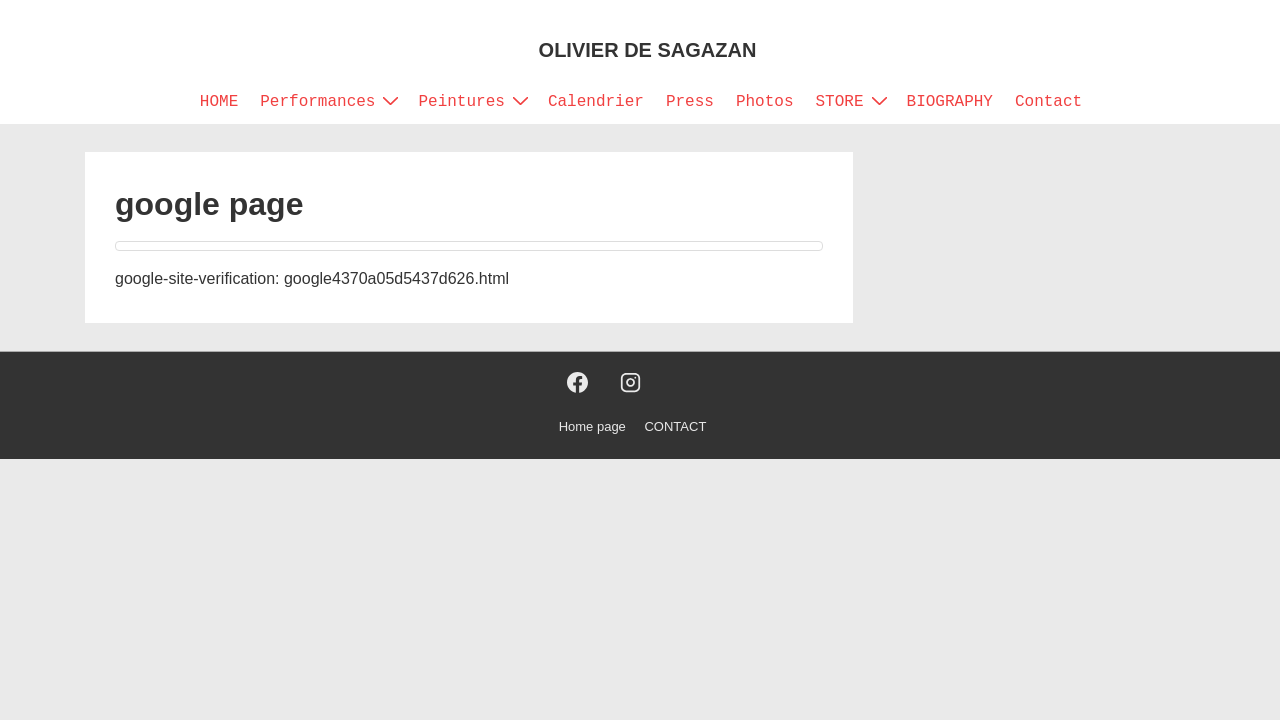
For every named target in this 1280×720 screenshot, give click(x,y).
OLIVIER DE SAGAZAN (648, 50)
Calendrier (596, 102)
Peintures (475, 101)
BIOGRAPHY (950, 102)
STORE (854, 101)
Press (690, 102)
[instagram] (630, 383)
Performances (332, 101)
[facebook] (578, 383)
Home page (592, 426)
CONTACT (675, 426)
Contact (1048, 102)
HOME (219, 102)
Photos (765, 102)
